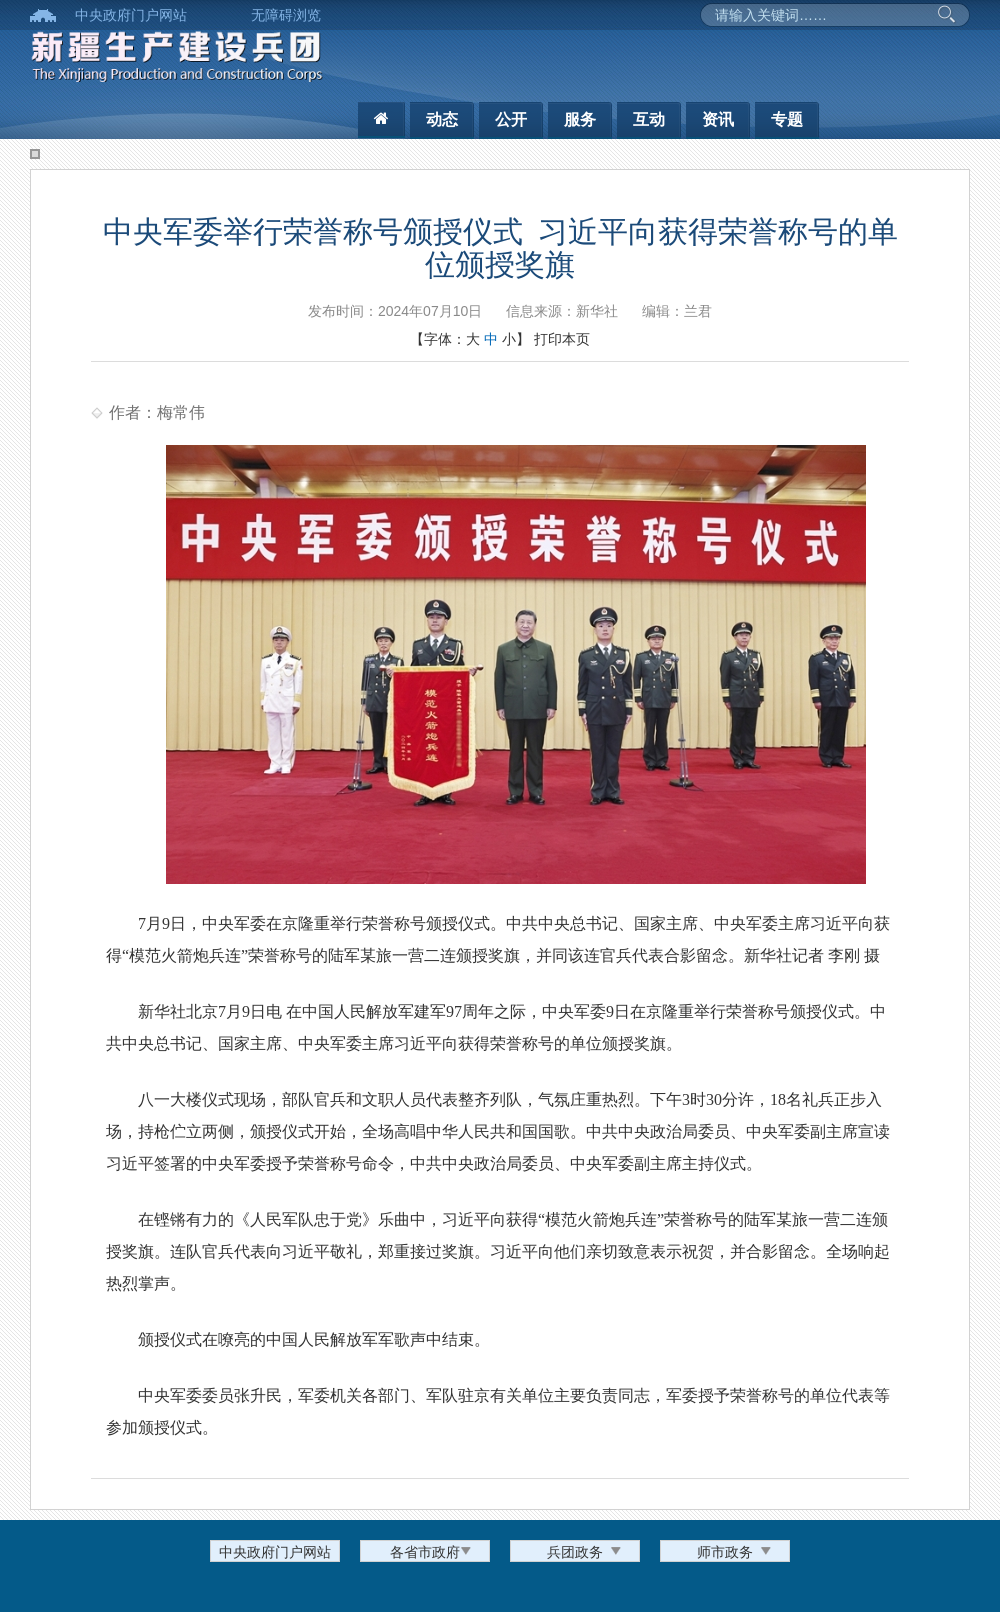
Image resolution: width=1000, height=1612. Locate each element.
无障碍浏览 (286, 15)
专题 (787, 119)
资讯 (718, 119)
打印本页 (562, 339)
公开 (511, 119)
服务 (580, 119)
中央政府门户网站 (131, 15)
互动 (649, 119)
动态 (442, 119)
